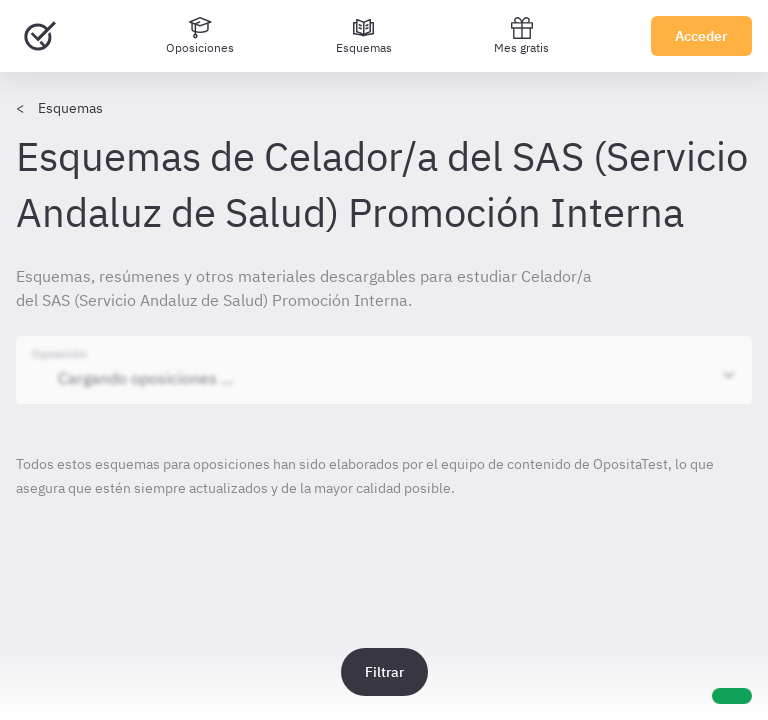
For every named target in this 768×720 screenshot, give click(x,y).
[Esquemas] (364, 36)
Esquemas (70, 108)
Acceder (701, 36)
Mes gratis (521, 35)
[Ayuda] (732, 696)
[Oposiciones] (200, 36)
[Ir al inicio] (40, 36)
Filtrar (384, 672)
